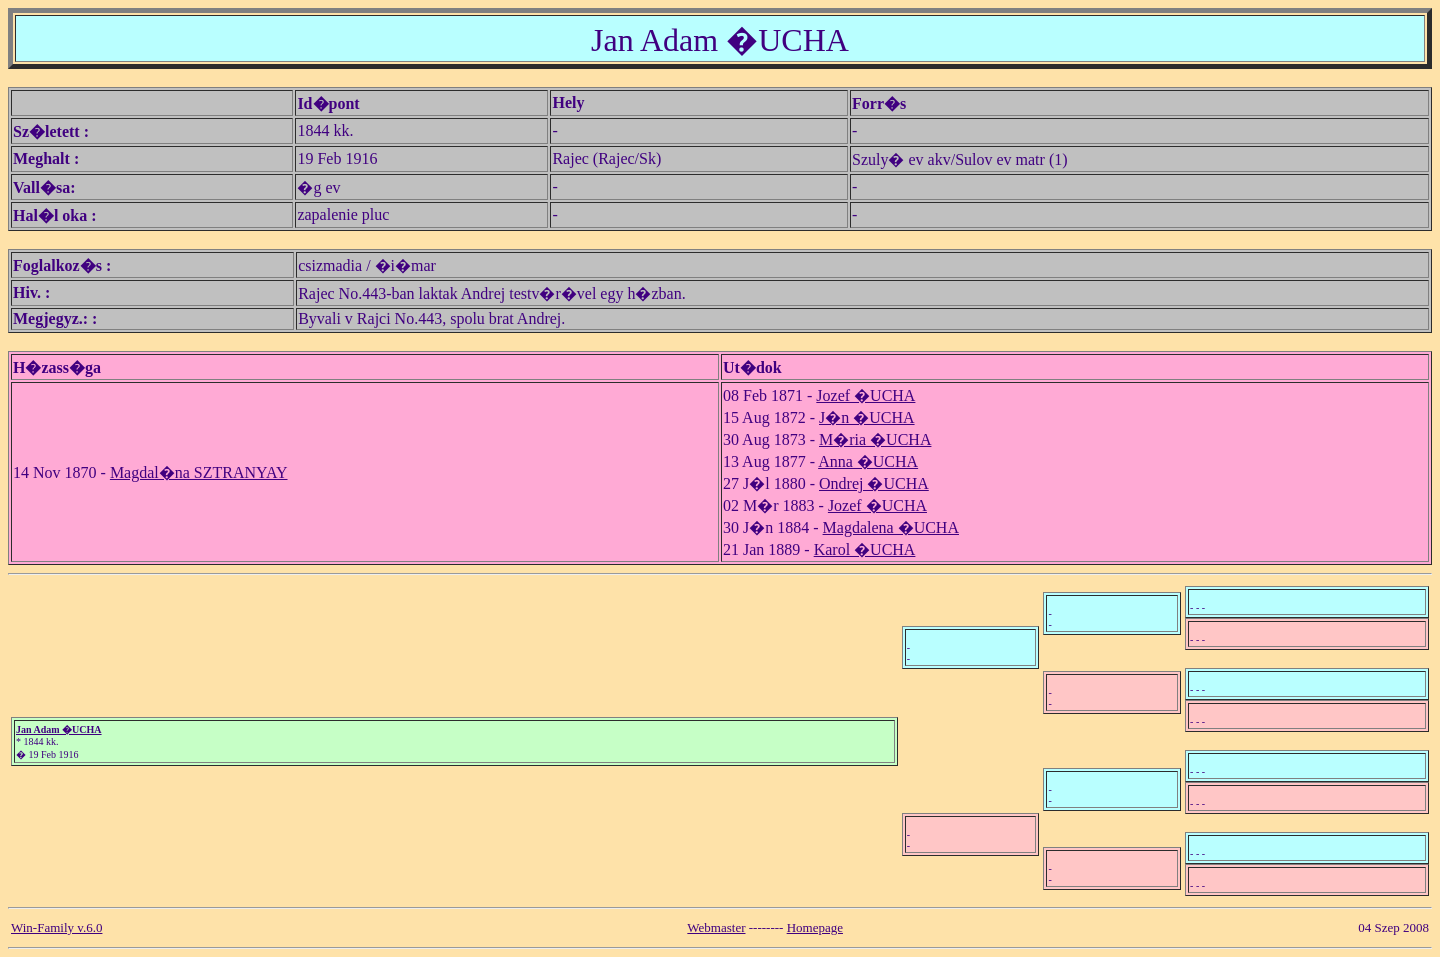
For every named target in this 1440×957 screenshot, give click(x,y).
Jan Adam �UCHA (59, 729)
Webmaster (716, 927)
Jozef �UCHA (865, 395)
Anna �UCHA (868, 461)
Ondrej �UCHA (874, 483)
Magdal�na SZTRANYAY (199, 472)
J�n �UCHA (867, 417)
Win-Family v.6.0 (56, 927)
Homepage (815, 927)
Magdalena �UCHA (891, 527)
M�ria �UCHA (875, 439)
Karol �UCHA (865, 549)
